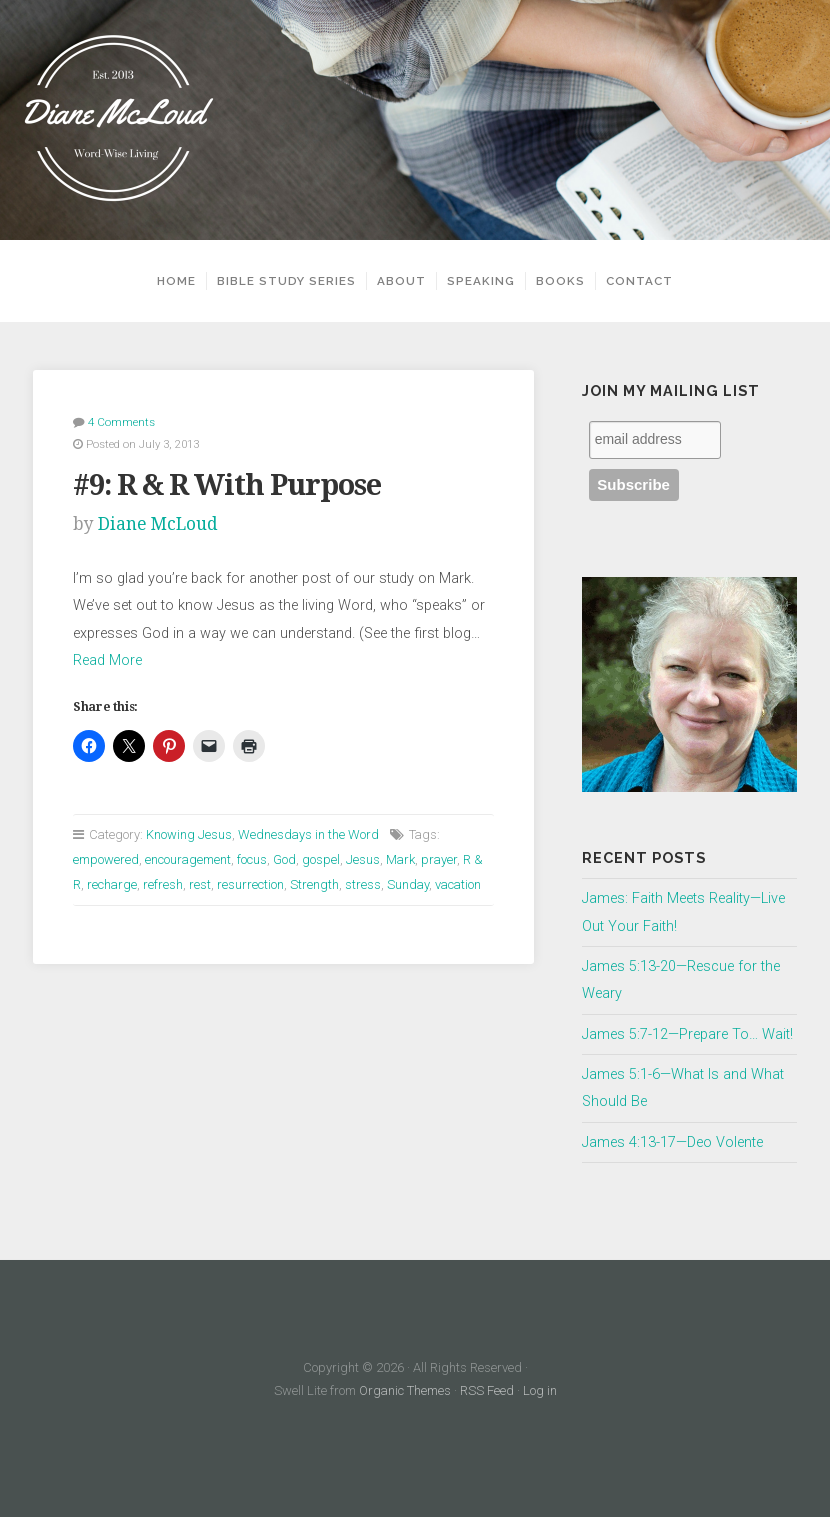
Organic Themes (405, 1390)
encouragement (188, 859)
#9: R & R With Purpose (227, 485)
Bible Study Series (286, 281)
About (401, 281)
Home (176, 281)
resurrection (250, 884)
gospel (321, 859)
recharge (112, 884)
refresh (163, 884)
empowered (106, 859)
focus (252, 859)
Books (560, 281)
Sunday (408, 884)
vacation (458, 884)
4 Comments (121, 422)
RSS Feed (487, 1390)
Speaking (481, 281)
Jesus (363, 859)
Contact (639, 281)
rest (200, 884)
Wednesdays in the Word (308, 834)
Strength (314, 884)
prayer (439, 859)
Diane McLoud (158, 524)
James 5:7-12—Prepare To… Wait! (687, 1034)
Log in (540, 1390)
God (284, 859)
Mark (400, 859)
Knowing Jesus (189, 834)
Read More (107, 660)
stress (363, 884)
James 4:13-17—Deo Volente (672, 1142)
